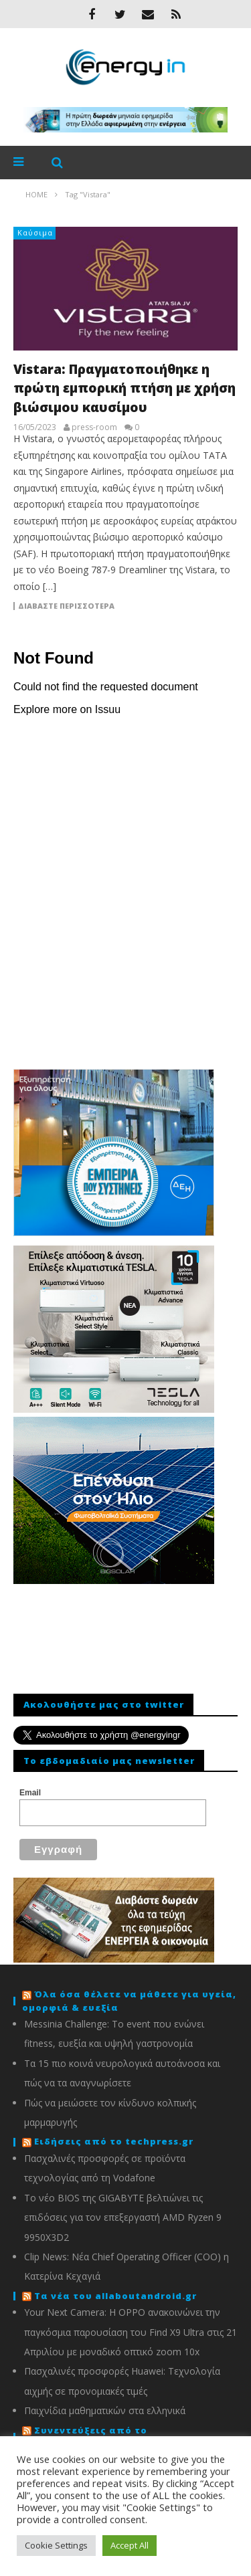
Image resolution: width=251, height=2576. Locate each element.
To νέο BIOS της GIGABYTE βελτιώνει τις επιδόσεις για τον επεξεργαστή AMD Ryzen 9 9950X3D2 (123, 2217)
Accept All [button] (129, 2545)
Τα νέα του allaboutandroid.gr (115, 2296)
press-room (94, 427)
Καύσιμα (35, 232)
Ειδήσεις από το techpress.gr (113, 2141)
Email (30, 1792)
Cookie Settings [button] (56, 2545)
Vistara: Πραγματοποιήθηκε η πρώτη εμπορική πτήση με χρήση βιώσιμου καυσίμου (124, 388)
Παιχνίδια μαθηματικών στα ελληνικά (104, 2410)
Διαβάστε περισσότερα (66, 606)
